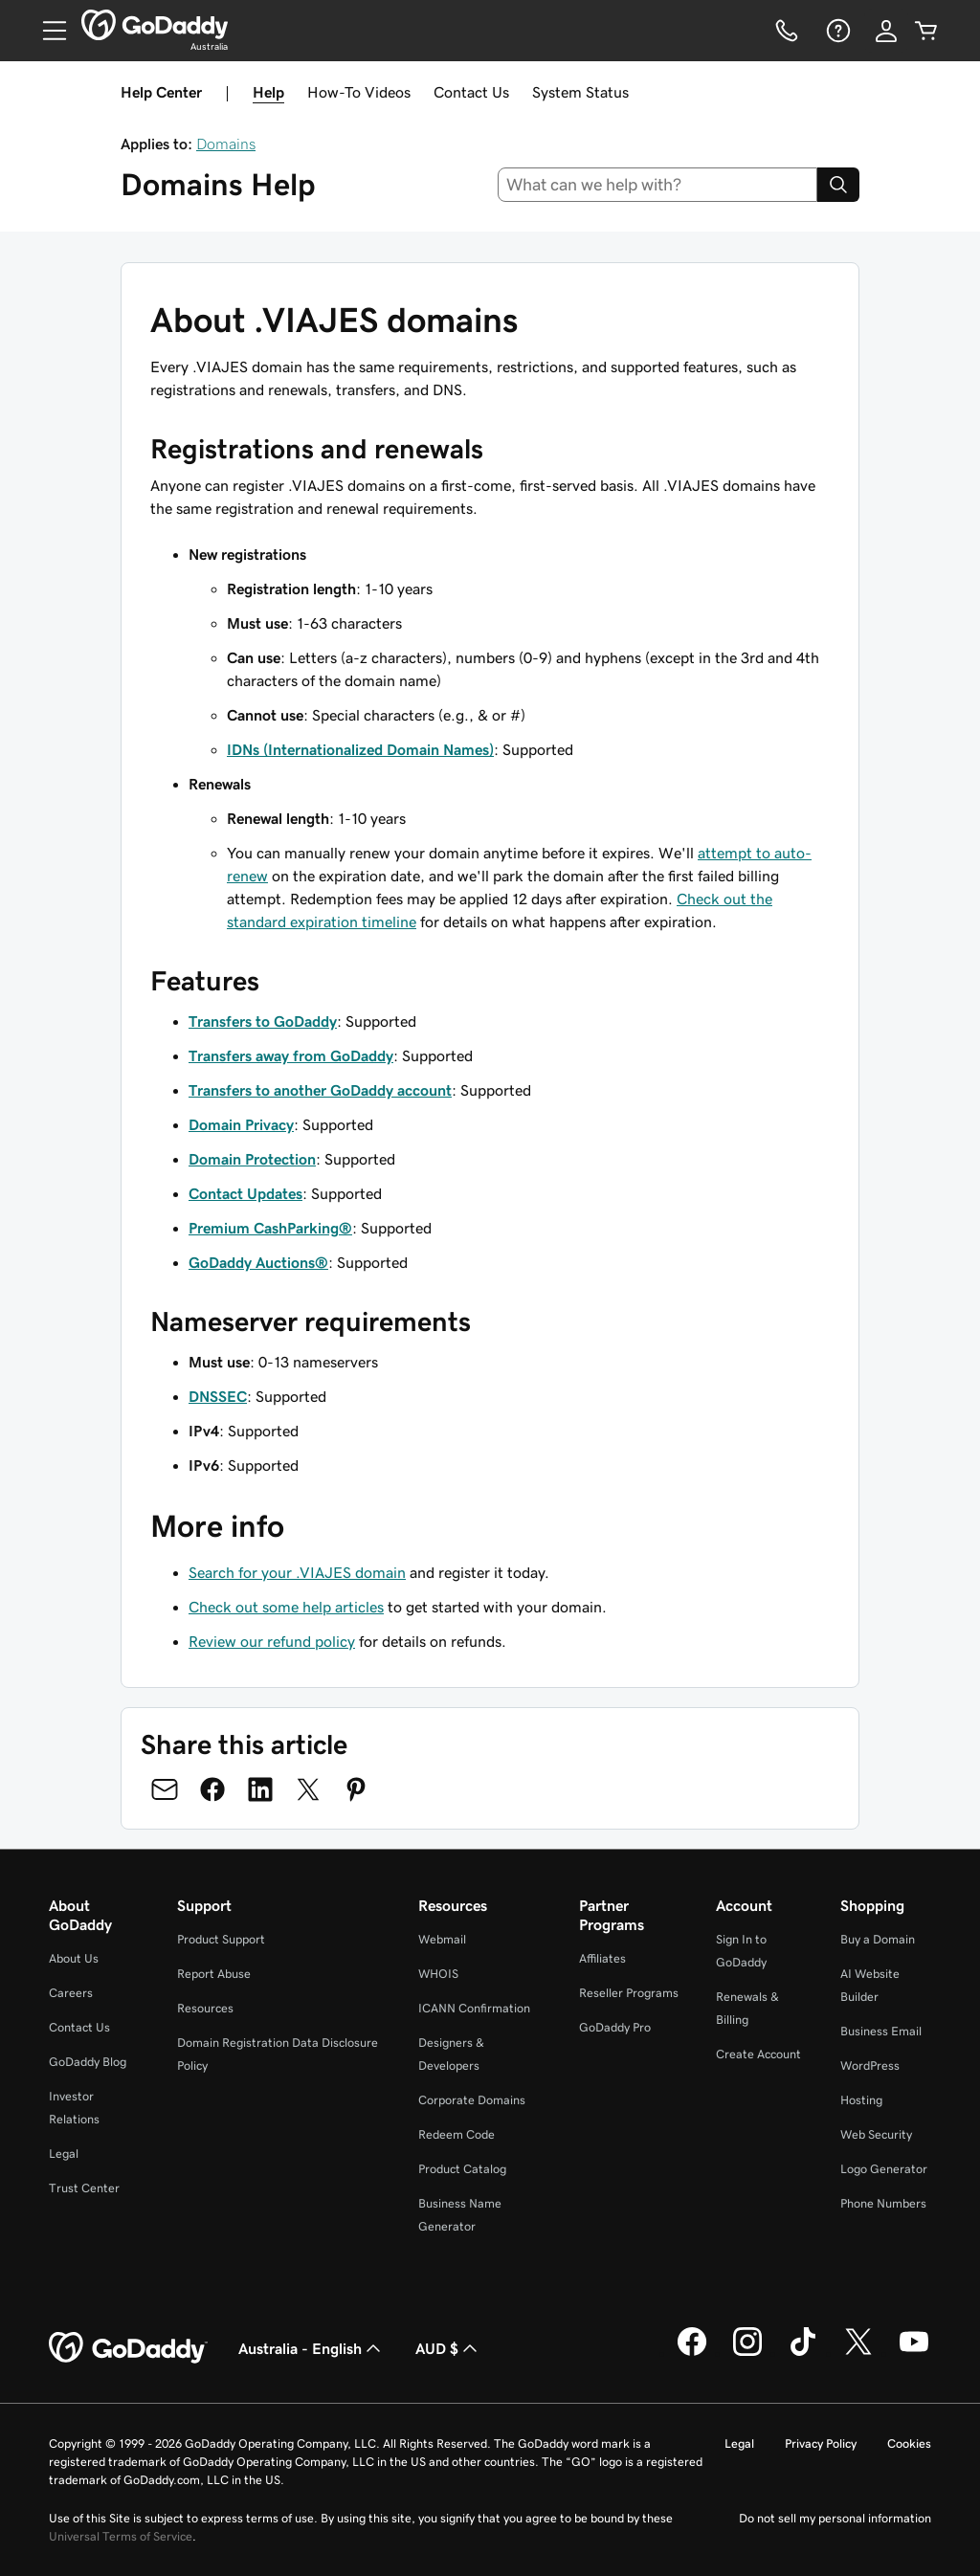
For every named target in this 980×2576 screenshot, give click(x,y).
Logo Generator (883, 2169)
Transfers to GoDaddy (263, 1021)
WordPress (870, 2065)
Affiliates (602, 1958)
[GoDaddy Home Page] (128, 2348)
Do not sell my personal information (835, 2518)
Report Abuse (214, 1973)
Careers (71, 1993)
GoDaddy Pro (615, 2027)
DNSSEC (218, 1396)
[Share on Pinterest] (356, 1789)
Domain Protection (252, 1158)
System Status (580, 92)
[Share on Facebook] (212, 1789)
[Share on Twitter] (308, 1789)
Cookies (909, 2443)
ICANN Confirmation (474, 2008)
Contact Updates (245, 1193)
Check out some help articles (286, 1606)
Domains (226, 143)
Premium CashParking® (270, 1227)
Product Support (221, 1939)
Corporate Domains (471, 2100)
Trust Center (84, 2188)
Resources (205, 2008)
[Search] (838, 184)
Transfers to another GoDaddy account (320, 1090)
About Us (74, 1958)
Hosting (861, 2100)
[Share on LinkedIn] (260, 1789)
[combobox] (658, 184)
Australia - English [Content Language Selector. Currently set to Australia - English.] (311, 2348)
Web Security (876, 2134)
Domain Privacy (241, 1124)
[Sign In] (886, 31)
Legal (63, 2153)
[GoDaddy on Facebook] (692, 2353)
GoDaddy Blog (87, 2061)
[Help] (836, 31)
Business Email (881, 2031)
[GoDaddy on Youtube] (914, 2353)
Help (268, 92)
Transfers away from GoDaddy (291, 1055)
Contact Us (471, 92)
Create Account (758, 2054)
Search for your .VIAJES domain (297, 1572)
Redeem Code (456, 2134)
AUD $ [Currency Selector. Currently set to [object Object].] (448, 2348)
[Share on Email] (165, 1789)
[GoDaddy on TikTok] (803, 2353)
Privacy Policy (821, 2443)
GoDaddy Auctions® (258, 1262)
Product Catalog (462, 2169)
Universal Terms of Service (120, 2536)
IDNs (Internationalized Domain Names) (360, 749)
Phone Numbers (883, 2203)
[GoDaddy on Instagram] (747, 2353)
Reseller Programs (629, 1993)
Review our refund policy (272, 1641)
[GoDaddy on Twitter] (858, 2353)
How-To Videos (359, 92)
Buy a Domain (877, 1939)
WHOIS (438, 1973)
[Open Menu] (47, 30)
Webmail (442, 1939)
